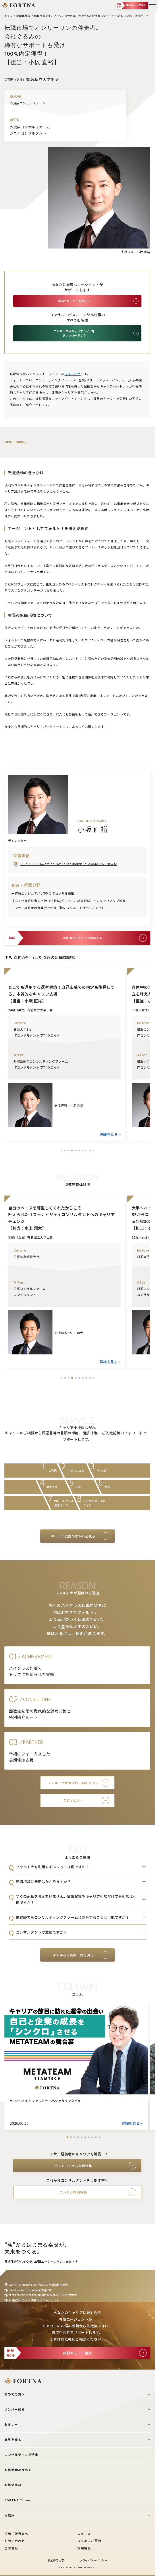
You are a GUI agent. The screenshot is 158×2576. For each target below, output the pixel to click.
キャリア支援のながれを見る (73, 1536)
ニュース (84, 2533)
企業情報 (11, 2548)
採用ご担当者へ (16, 2533)
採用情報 (84, 2548)
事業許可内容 (56, 2560)
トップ (8, 15)
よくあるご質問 (89, 2540)
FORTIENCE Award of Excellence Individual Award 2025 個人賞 (68, 864)
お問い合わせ (14, 2540)
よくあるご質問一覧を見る (73, 1955)
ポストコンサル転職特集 (73, 2166)
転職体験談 (23, 15)
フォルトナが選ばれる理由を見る (73, 1783)
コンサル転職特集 (73, 2192)
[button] (61, 1150)
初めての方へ (73, 1800)
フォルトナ (73, 374)
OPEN (19, 442)
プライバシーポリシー (93, 2560)
